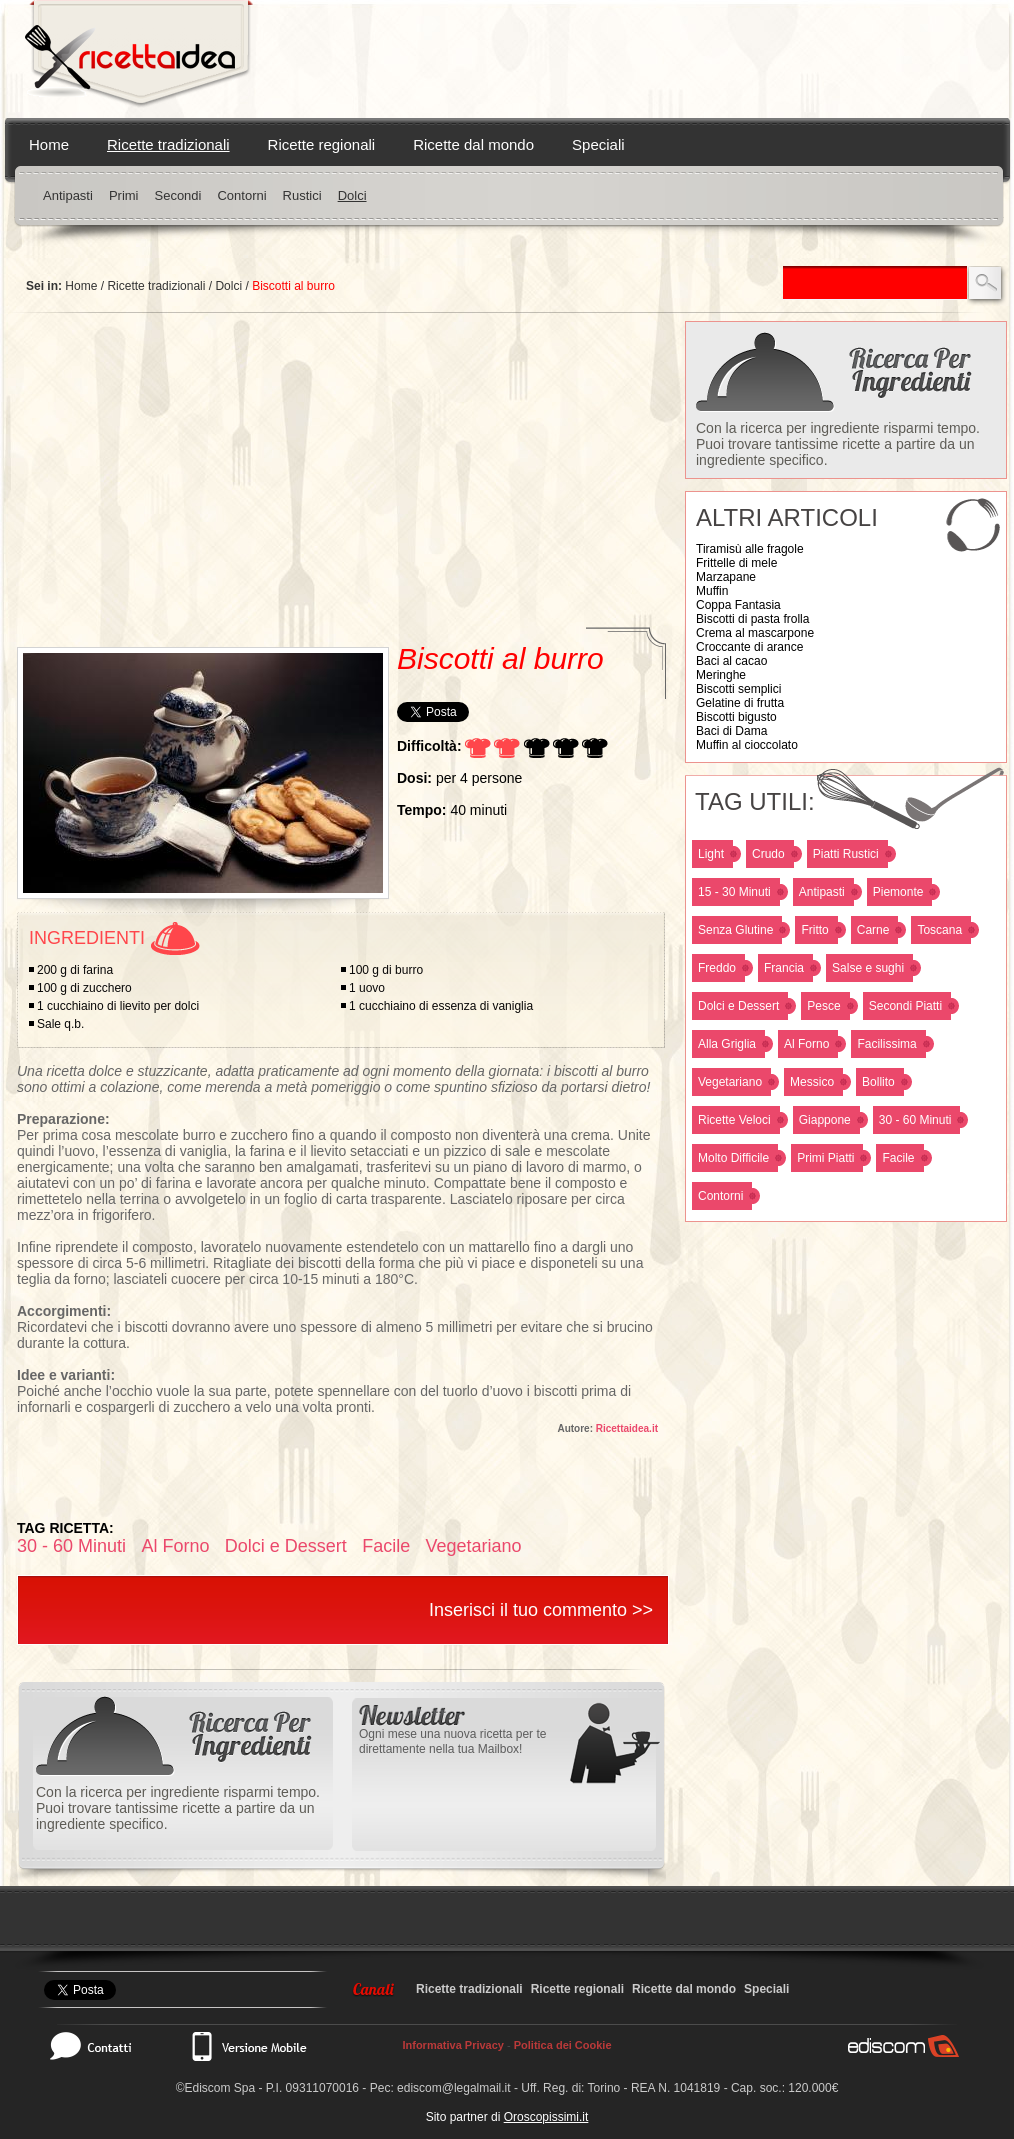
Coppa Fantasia (738, 605)
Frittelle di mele (736, 563)
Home (49, 144)
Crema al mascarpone (755, 633)
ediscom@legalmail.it (454, 2088)
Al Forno (806, 1044)
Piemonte (898, 892)
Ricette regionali (322, 144)
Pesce (823, 1006)
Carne (873, 930)
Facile (898, 1158)
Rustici (302, 195)
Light (711, 854)
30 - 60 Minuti (915, 1120)
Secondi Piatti (905, 1006)
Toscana (939, 930)
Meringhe (721, 675)
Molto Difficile (733, 1158)
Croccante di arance (749, 647)
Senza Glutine (735, 930)
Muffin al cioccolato (747, 745)
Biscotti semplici (738, 689)
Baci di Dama (731, 731)
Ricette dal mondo (473, 144)
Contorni (241, 195)
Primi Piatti (825, 1158)
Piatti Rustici (846, 854)
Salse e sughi (868, 968)
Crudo (768, 854)
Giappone (825, 1120)
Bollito (878, 1082)
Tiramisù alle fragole (750, 549)
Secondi (177, 195)
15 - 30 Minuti (734, 892)
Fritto (814, 930)
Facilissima (886, 1044)
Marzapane (726, 577)
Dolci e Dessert (738, 1006)
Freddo (717, 968)
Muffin (712, 591)
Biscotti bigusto (736, 717)
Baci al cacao (731, 661)
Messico (812, 1082)
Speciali (598, 144)
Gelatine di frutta (740, 703)
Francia (784, 968)
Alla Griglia (727, 1044)
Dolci (352, 195)
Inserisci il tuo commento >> (541, 1610)
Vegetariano (730, 1082)
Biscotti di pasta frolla (752, 619)
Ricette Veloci (734, 1120)
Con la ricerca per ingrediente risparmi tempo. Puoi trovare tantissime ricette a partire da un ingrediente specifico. (838, 444)
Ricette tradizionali (168, 144)
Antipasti (68, 195)
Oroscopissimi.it (546, 2117)
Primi (124, 195)
